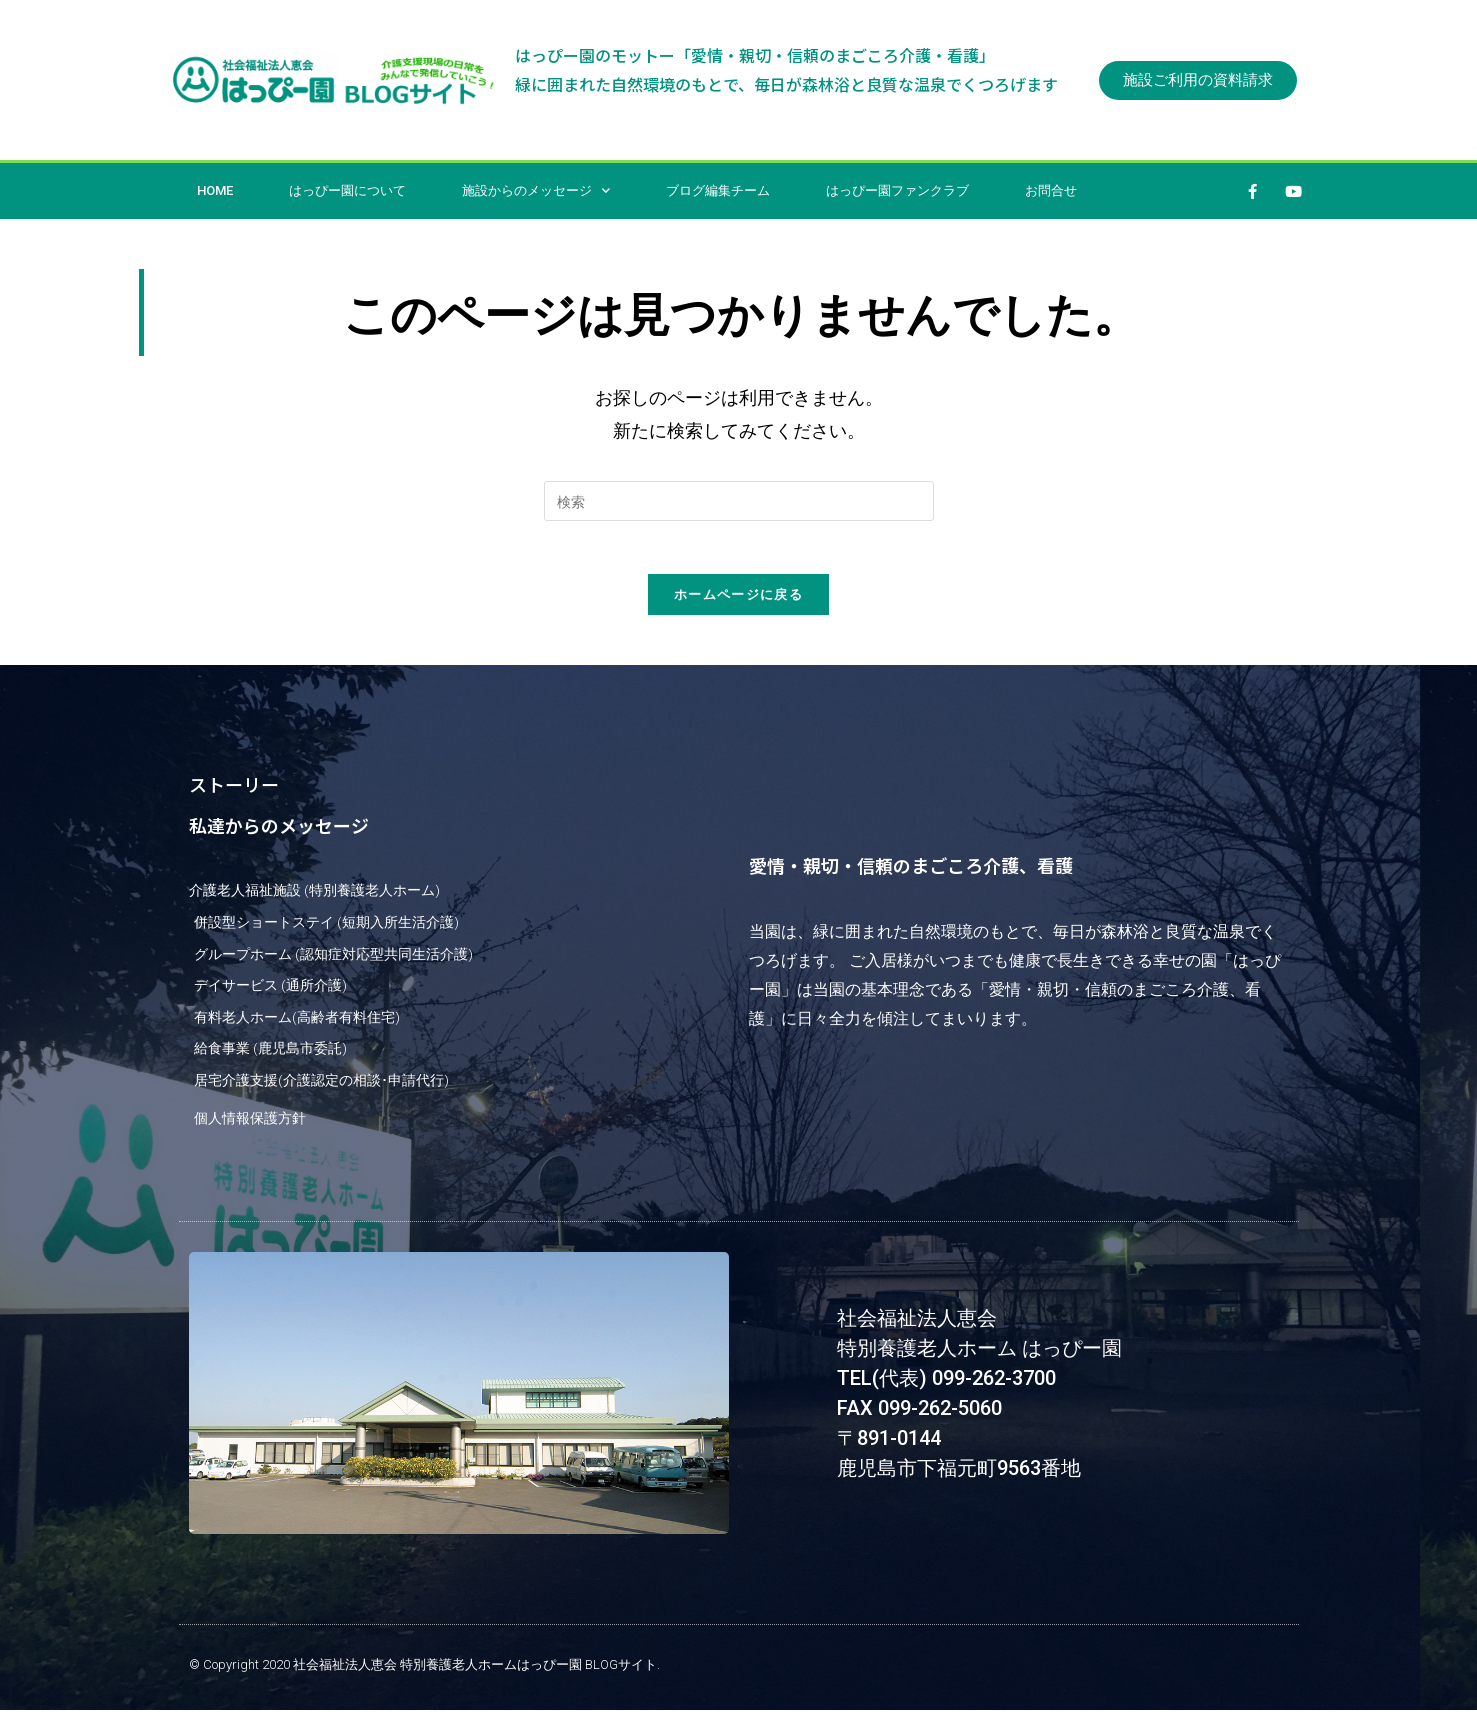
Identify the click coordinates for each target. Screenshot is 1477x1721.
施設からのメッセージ (536, 190)
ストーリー (234, 791)
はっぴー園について (347, 190)
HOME (215, 190)
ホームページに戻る (738, 601)
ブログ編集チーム (718, 190)
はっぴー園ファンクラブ (897, 190)
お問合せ (1051, 190)
